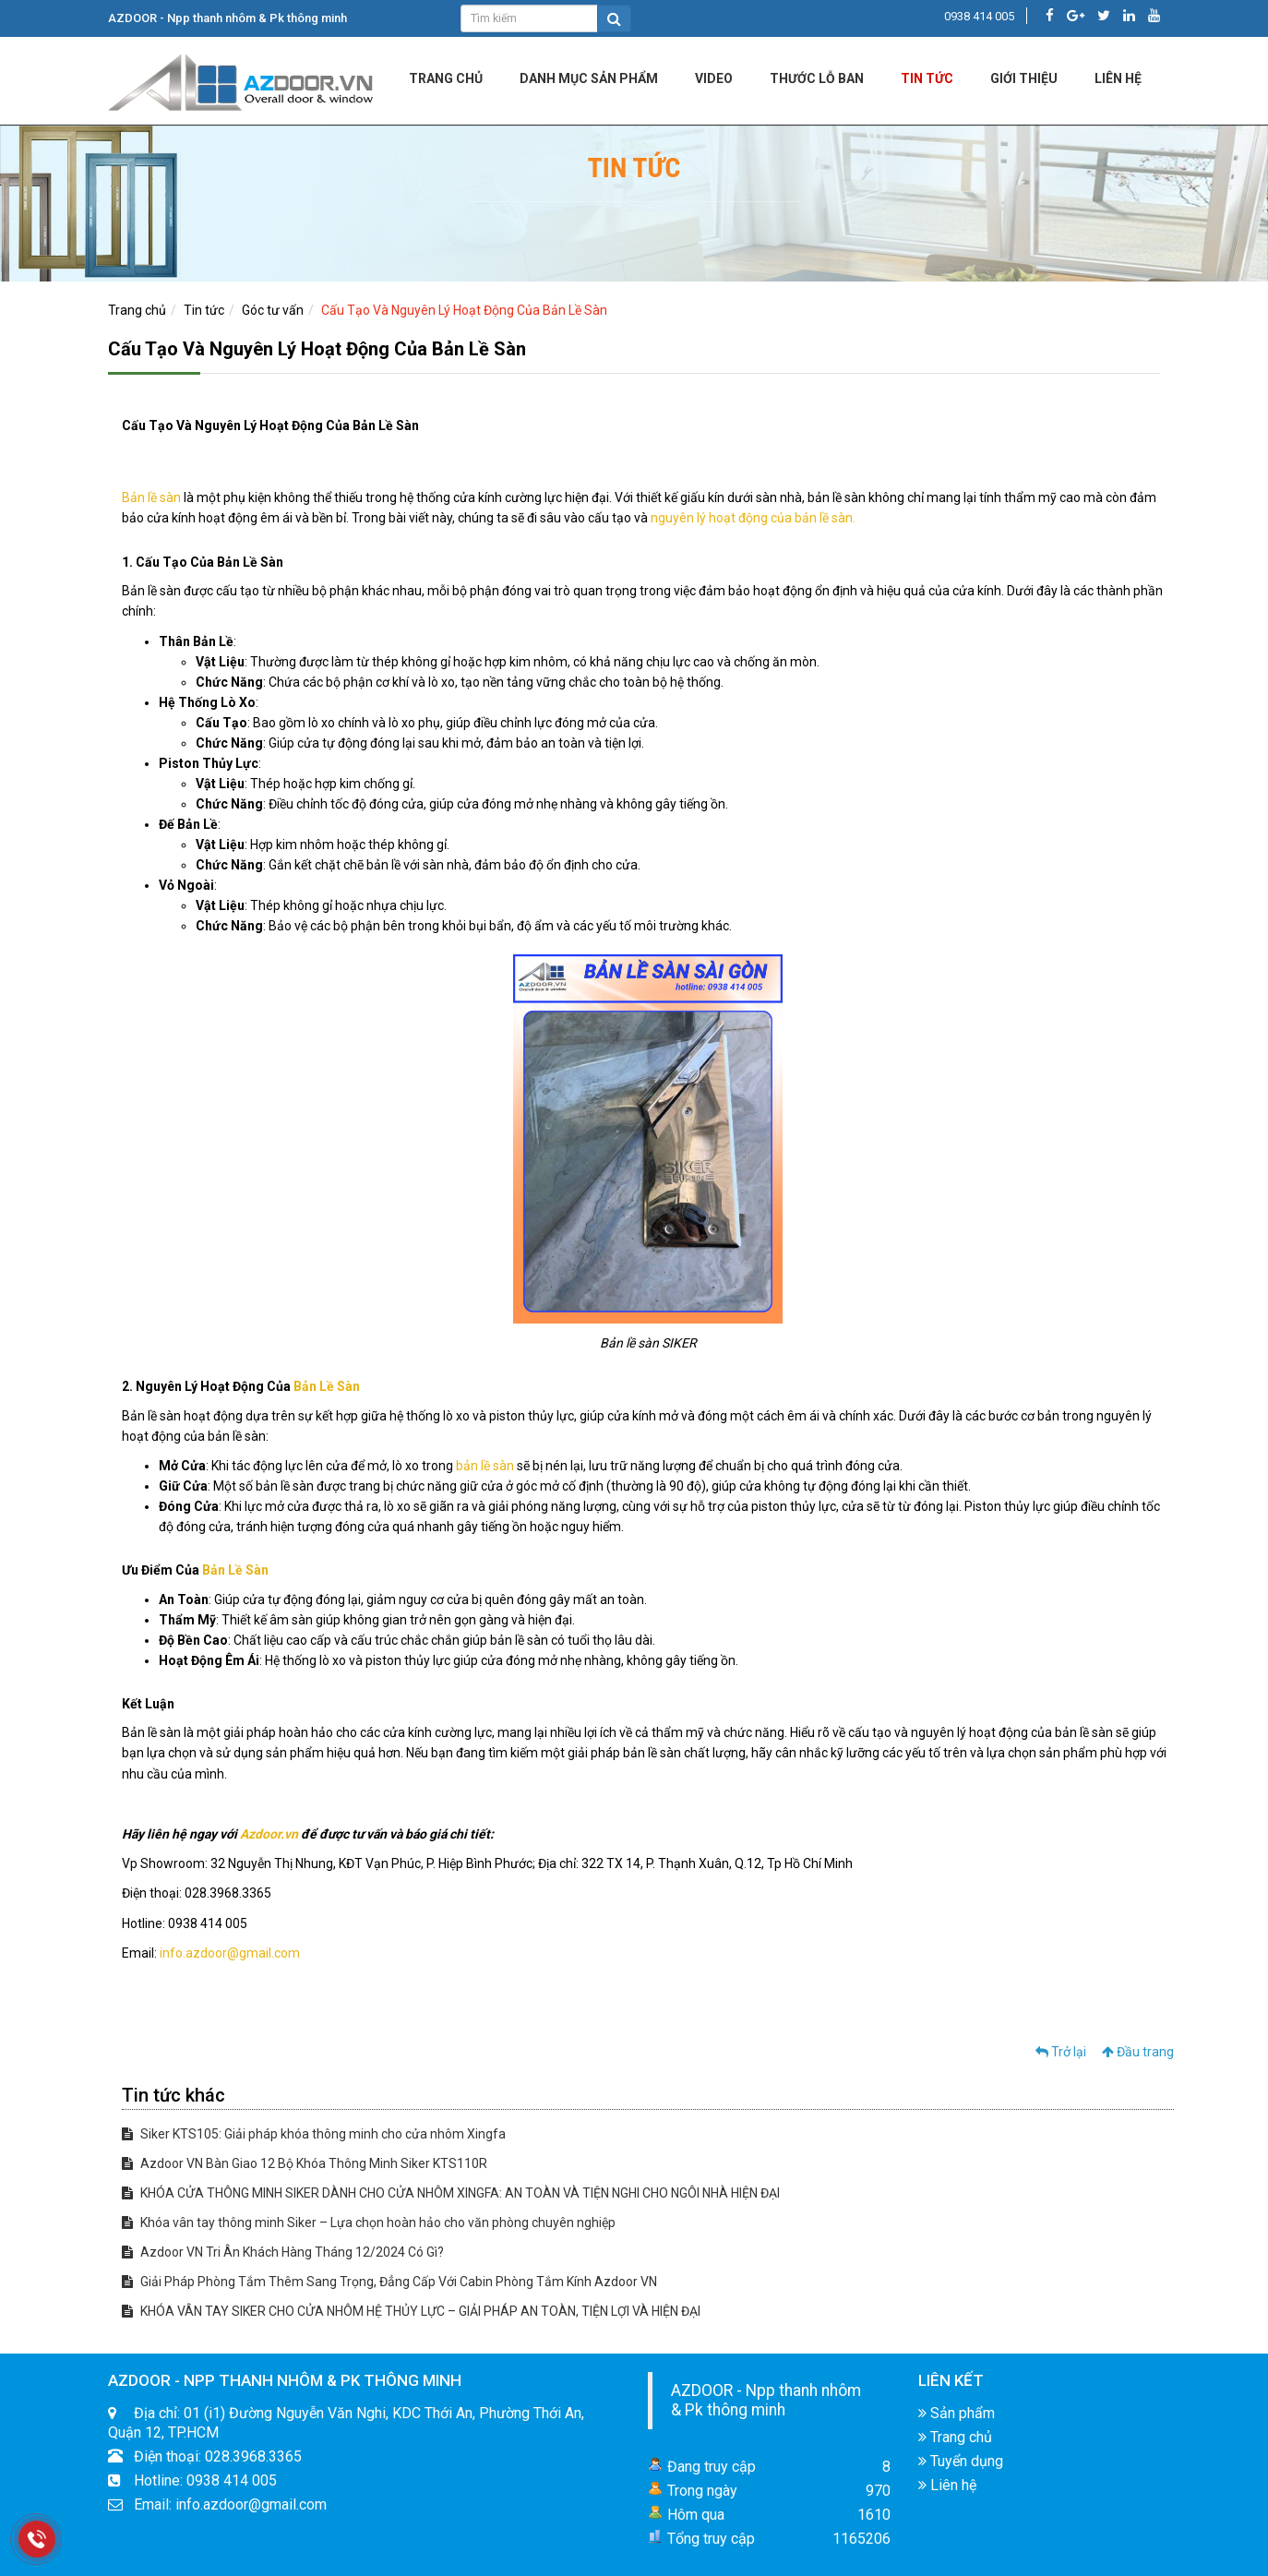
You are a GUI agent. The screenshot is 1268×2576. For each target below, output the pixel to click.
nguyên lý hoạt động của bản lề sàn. (753, 517)
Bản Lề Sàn (326, 1386)
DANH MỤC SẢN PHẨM (589, 78)
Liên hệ (947, 2485)
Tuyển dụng (960, 2461)
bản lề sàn (485, 1465)
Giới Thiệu (1024, 78)
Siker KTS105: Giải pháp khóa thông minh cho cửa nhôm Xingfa (314, 2134)
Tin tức (927, 78)
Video (714, 78)
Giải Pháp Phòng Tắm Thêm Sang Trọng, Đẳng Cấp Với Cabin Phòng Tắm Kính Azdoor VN (389, 2281)
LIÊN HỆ (1118, 78)
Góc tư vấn (273, 310)
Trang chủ (446, 78)
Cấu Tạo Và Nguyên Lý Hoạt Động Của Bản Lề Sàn (464, 310)
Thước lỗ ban (817, 78)
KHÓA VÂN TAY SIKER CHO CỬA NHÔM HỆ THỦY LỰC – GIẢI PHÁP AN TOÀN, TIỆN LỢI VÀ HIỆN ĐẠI (411, 2311)
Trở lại (1060, 2051)
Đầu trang (1138, 2051)
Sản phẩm (956, 2413)
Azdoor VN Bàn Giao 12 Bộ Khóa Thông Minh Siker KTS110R (304, 2163)
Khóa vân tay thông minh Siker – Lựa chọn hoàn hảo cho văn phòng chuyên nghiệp (369, 2222)
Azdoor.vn (269, 1834)
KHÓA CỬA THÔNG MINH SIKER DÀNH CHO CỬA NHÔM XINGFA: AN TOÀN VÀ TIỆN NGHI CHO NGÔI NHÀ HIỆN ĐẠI (451, 2193)
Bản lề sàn (151, 497)
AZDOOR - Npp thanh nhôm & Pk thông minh (766, 2400)
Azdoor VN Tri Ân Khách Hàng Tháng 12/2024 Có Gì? (283, 2252)
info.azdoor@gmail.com (230, 1953)
